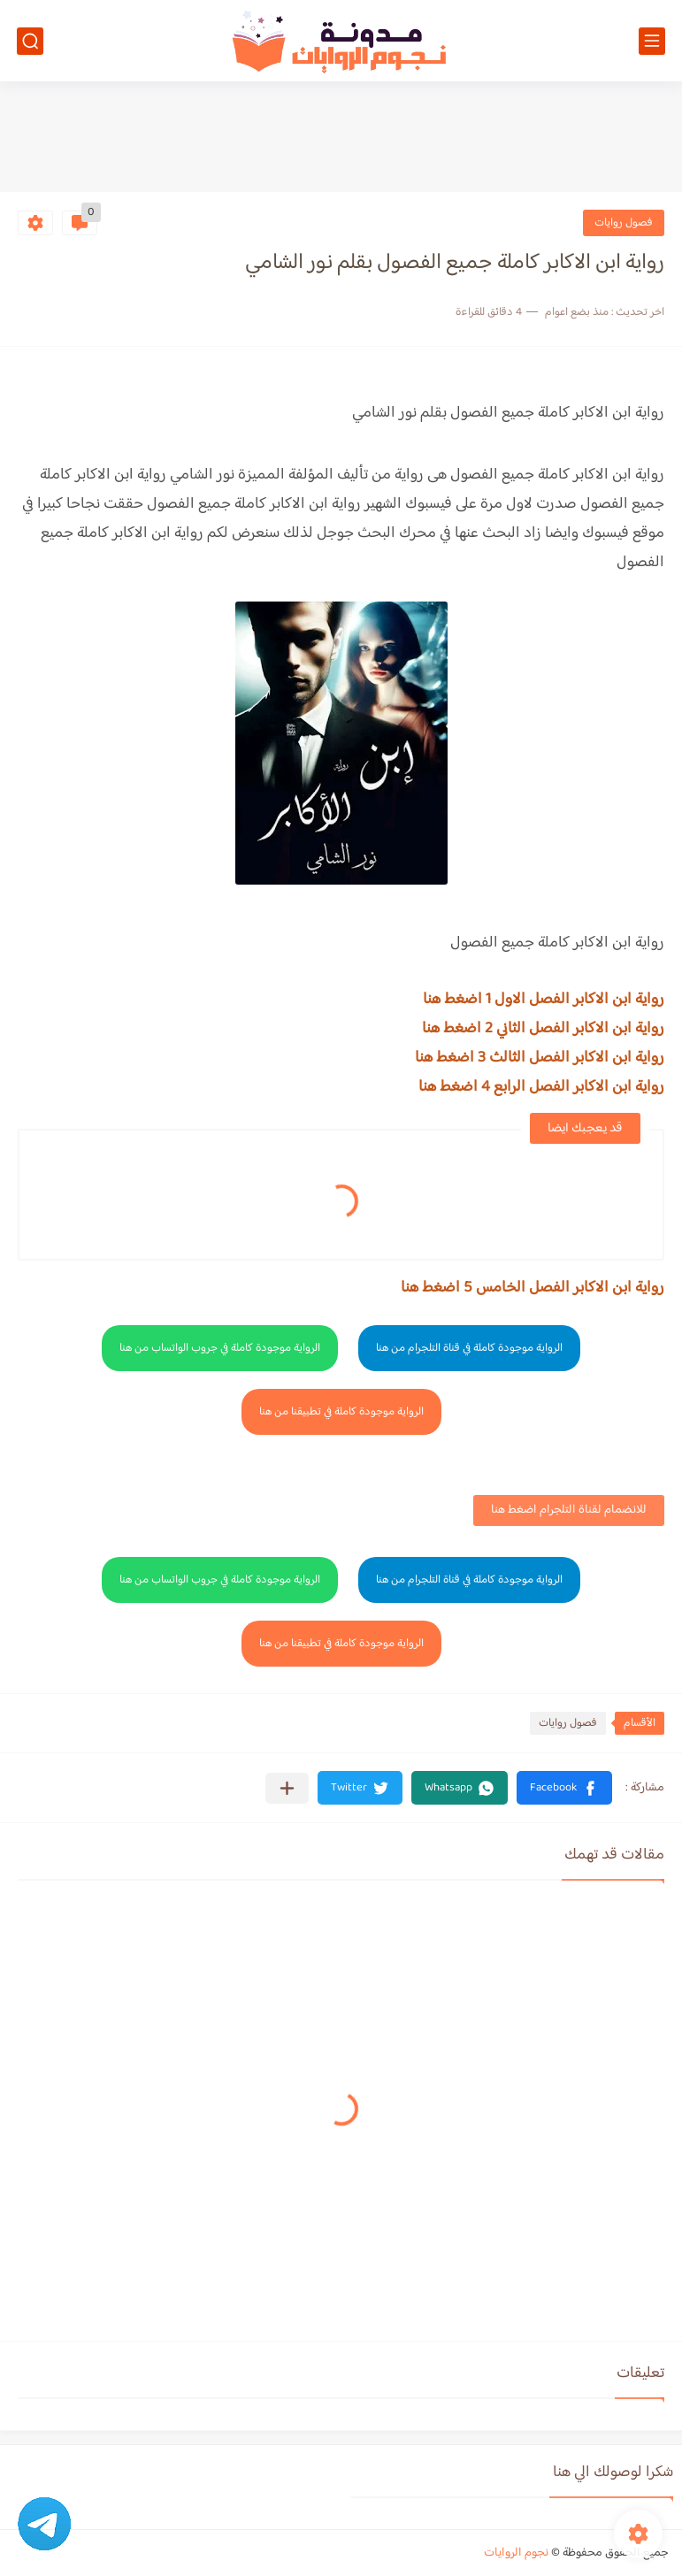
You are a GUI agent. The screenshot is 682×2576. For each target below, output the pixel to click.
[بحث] (30, 41)
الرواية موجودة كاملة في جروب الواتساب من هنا (219, 1348)
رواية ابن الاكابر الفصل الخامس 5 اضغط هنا (532, 1288)
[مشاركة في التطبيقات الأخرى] (287, 1788)
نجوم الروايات (516, 2553)
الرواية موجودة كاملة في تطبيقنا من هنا (341, 1412)
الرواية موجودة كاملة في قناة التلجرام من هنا (469, 1348)
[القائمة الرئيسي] (652, 41)
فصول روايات (623, 223)
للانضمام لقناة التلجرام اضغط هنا (569, 1510)
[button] (564, 1788)
